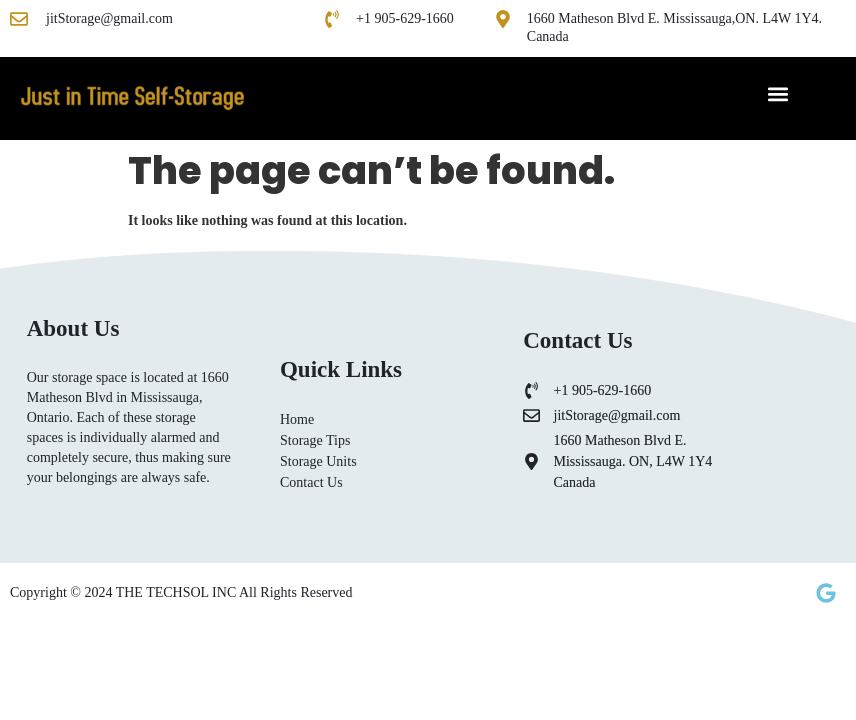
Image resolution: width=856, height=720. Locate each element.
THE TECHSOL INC (177, 592)
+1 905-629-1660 (405, 18)
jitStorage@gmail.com (109, 18)
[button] (777, 93)
